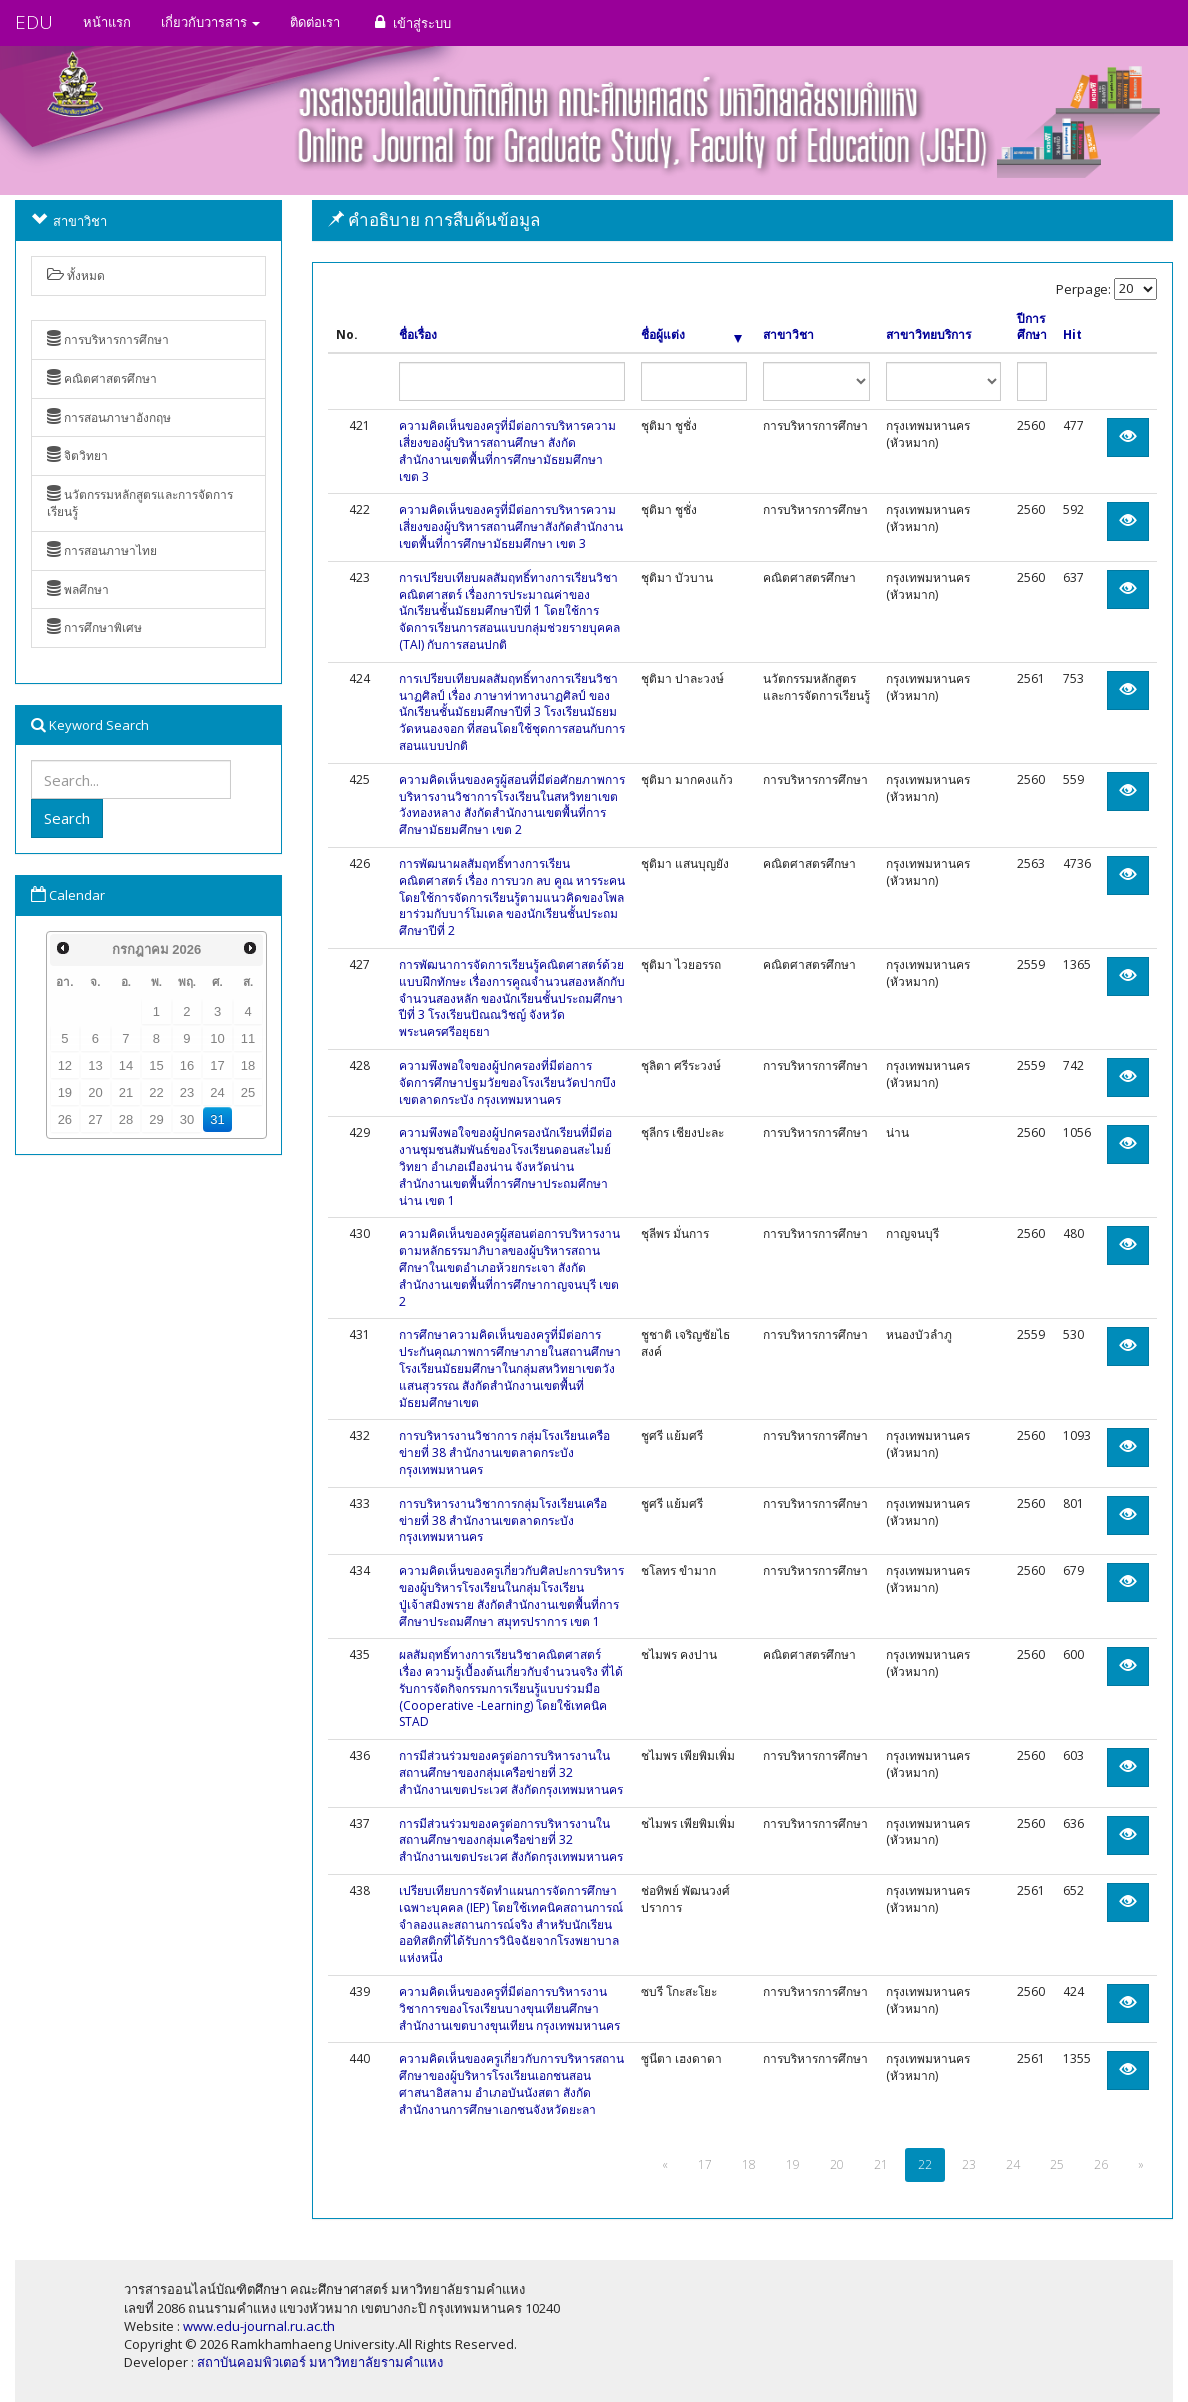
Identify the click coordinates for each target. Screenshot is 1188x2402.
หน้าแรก (107, 22)
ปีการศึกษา (1032, 327)
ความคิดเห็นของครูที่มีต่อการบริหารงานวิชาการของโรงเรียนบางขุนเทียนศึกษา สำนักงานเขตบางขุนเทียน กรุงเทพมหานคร (509, 2008)
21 (126, 1092)
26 (65, 1119)
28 (126, 1119)
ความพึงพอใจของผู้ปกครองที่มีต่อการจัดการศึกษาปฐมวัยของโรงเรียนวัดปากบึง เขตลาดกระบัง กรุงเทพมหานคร (507, 1082)
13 (95, 1065)
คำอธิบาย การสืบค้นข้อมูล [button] (434, 219)
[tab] (742, 220)
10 (217, 1038)
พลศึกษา (78, 589)
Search (67, 818)
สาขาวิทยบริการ (928, 335)
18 (248, 1065)
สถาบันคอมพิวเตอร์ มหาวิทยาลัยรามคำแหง (320, 2362)
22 (156, 1092)
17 (217, 1065)
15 (156, 1065)
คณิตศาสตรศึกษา (102, 378)
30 (187, 1119)
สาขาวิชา (788, 335)
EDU (34, 22)
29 (156, 1119)
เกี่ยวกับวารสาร (210, 22)
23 (187, 1092)
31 (217, 1119)
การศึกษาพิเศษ (94, 627)
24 (217, 1092)
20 (95, 1092)
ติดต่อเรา (315, 22)
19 (65, 1092)
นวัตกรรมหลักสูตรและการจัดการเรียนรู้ (140, 503)
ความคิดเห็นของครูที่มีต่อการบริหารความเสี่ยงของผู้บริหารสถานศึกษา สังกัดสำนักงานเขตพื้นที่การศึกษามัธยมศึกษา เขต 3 (507, 450)
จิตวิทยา (77, 455)
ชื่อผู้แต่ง (691, 335)
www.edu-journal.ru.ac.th (259, 2326)
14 (126, 1065)
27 (95, 1119)
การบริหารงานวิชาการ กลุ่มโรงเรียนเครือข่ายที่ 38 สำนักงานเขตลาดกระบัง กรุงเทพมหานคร (504, 1452)
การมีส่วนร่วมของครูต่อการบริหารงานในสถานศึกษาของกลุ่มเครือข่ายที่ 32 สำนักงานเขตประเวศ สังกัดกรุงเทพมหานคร (511, 1772)
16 (187, 1065)
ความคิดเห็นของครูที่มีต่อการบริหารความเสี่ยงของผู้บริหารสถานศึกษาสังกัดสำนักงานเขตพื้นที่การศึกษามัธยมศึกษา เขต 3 (511, 526)
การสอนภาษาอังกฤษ (109, 417)
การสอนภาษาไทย (102, 550)
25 (248, 1092)
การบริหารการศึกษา (108, 339)
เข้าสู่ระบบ (410, 22)
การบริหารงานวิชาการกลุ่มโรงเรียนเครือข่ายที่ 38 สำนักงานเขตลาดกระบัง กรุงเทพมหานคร (503, 1520)
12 (65, 1065)
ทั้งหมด (76, 275)
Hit (1072, 335)
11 (248, 1038)
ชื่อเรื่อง (418, 335)
